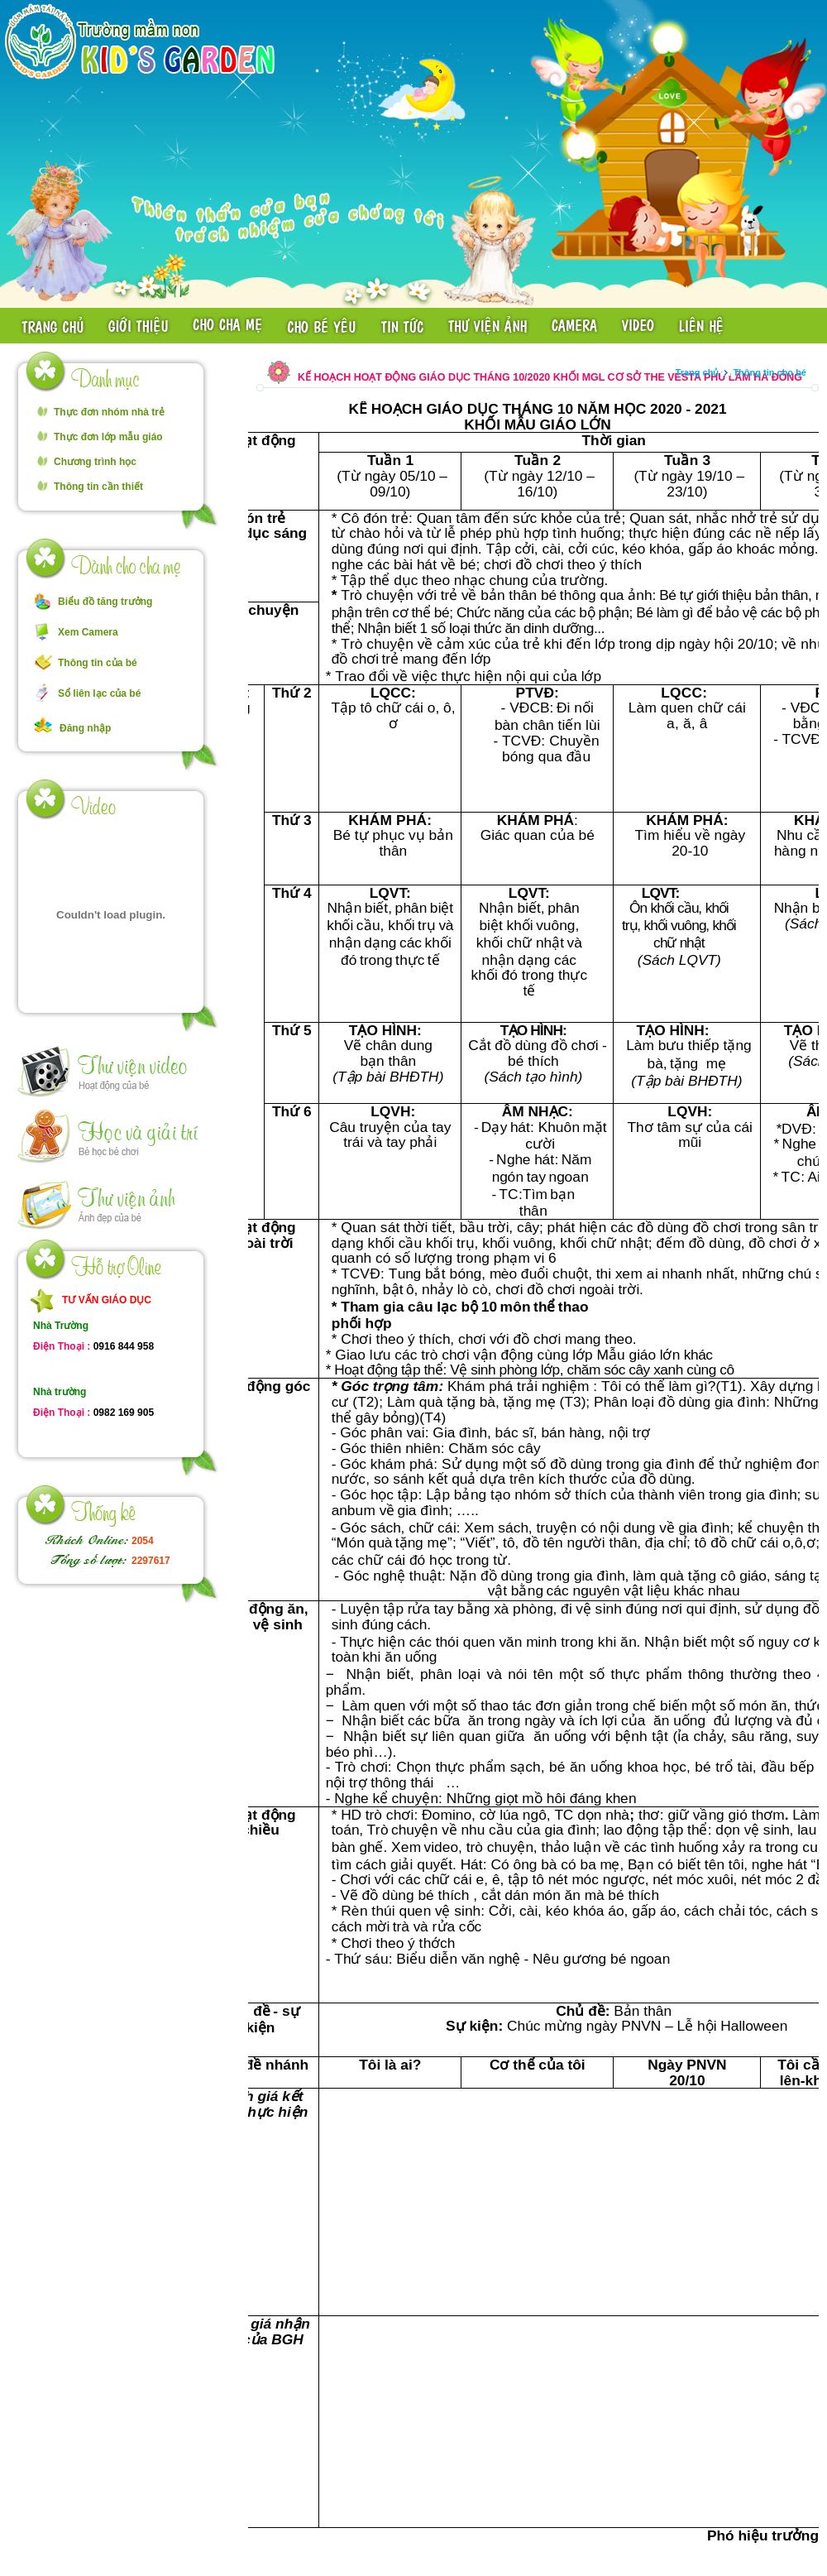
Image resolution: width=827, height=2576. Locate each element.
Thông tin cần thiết (98, 486)
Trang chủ (697, 372)
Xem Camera (88, 632)
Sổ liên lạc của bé (99, 693)
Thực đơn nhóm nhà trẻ (109, 412)
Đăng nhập (85, 728)
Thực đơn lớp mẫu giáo (108, 437)
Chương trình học (95, 462)
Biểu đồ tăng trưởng (105, 601)
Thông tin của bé (97, 663)
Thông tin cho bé (769, 372)
